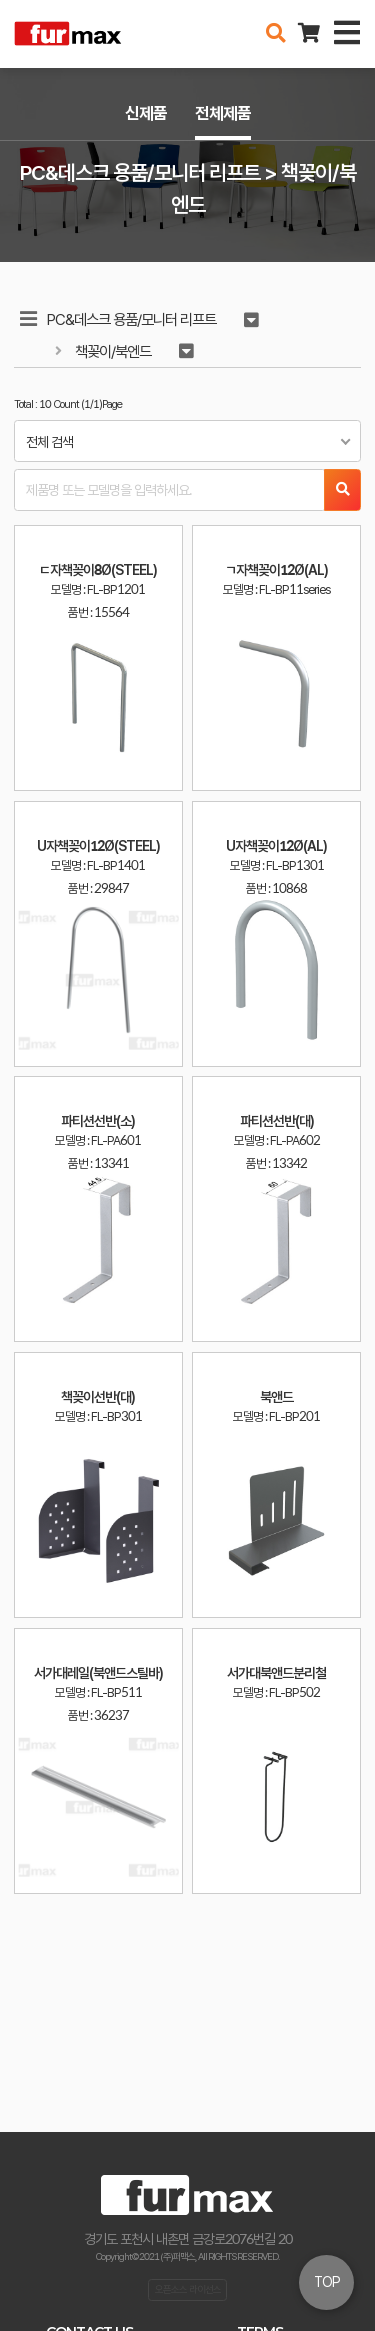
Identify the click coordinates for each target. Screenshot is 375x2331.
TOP (327, 2282)
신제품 (146, 113)
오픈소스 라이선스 (188, 2289)
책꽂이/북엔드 (113, 351)
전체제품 (223, 113)
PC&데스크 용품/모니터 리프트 (131, 319)
